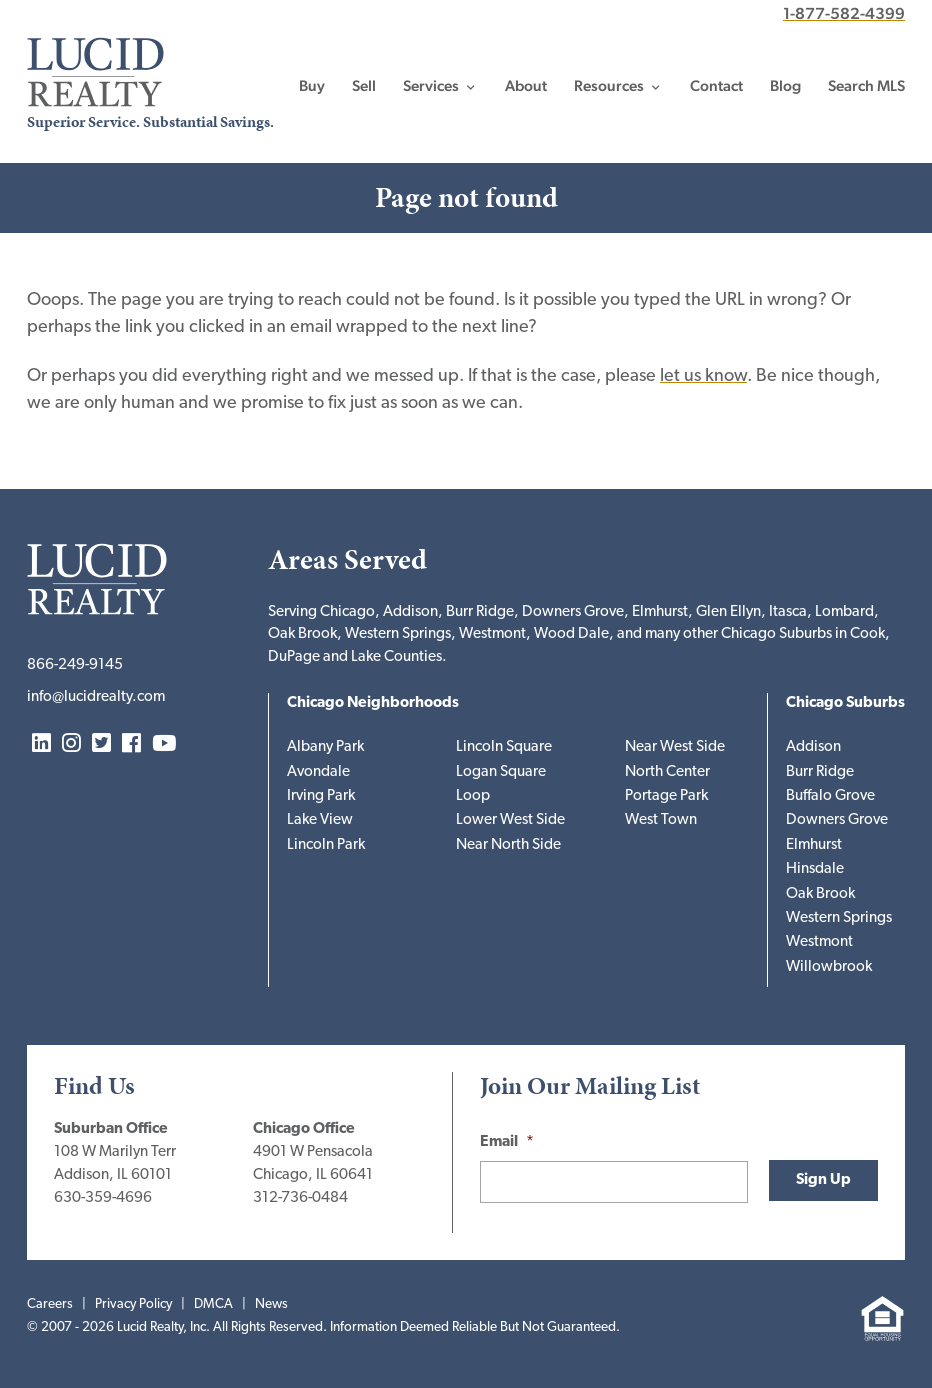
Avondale (318, 772)
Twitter (101, 744)
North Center (667, 772)
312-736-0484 (300, 1198)
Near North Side (508, 845)
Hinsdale (815, 869)
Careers (50, 1304)
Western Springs (839, 918)
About (526, 86)
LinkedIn (41, 744)
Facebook (131, 744)
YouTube (164, 744)
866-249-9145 (75, 665)
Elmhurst (814, 845)
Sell (364, 86)
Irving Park (321, 796)
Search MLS (866, 86)
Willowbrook (829, 967)
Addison (813, 747)
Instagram (71, 744)
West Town (661, 820)
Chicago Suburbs (845, 703)
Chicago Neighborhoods (373, 703)
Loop (473, 796)
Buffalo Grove (830, 796)
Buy (312, 86)
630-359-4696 (103, 1198)
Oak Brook (820, 894)
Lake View (320, 820)
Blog (785, 86)
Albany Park (325, 747)
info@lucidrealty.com (96, 697)
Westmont (819, 942)
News (271, 1304)
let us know (703, 376)
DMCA (213, 1304)
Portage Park (666, 796)
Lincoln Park (326, 845)
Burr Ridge (820, 772)
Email (507, 1142)
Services (431, 86)
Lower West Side (510, 820)
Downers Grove (837, 820)
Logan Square (501, 772)
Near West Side (675, 747)
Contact (716, 86)
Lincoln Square (504, 747)
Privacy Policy (133, 1304)
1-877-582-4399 (844, 13)
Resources (609, 86)
